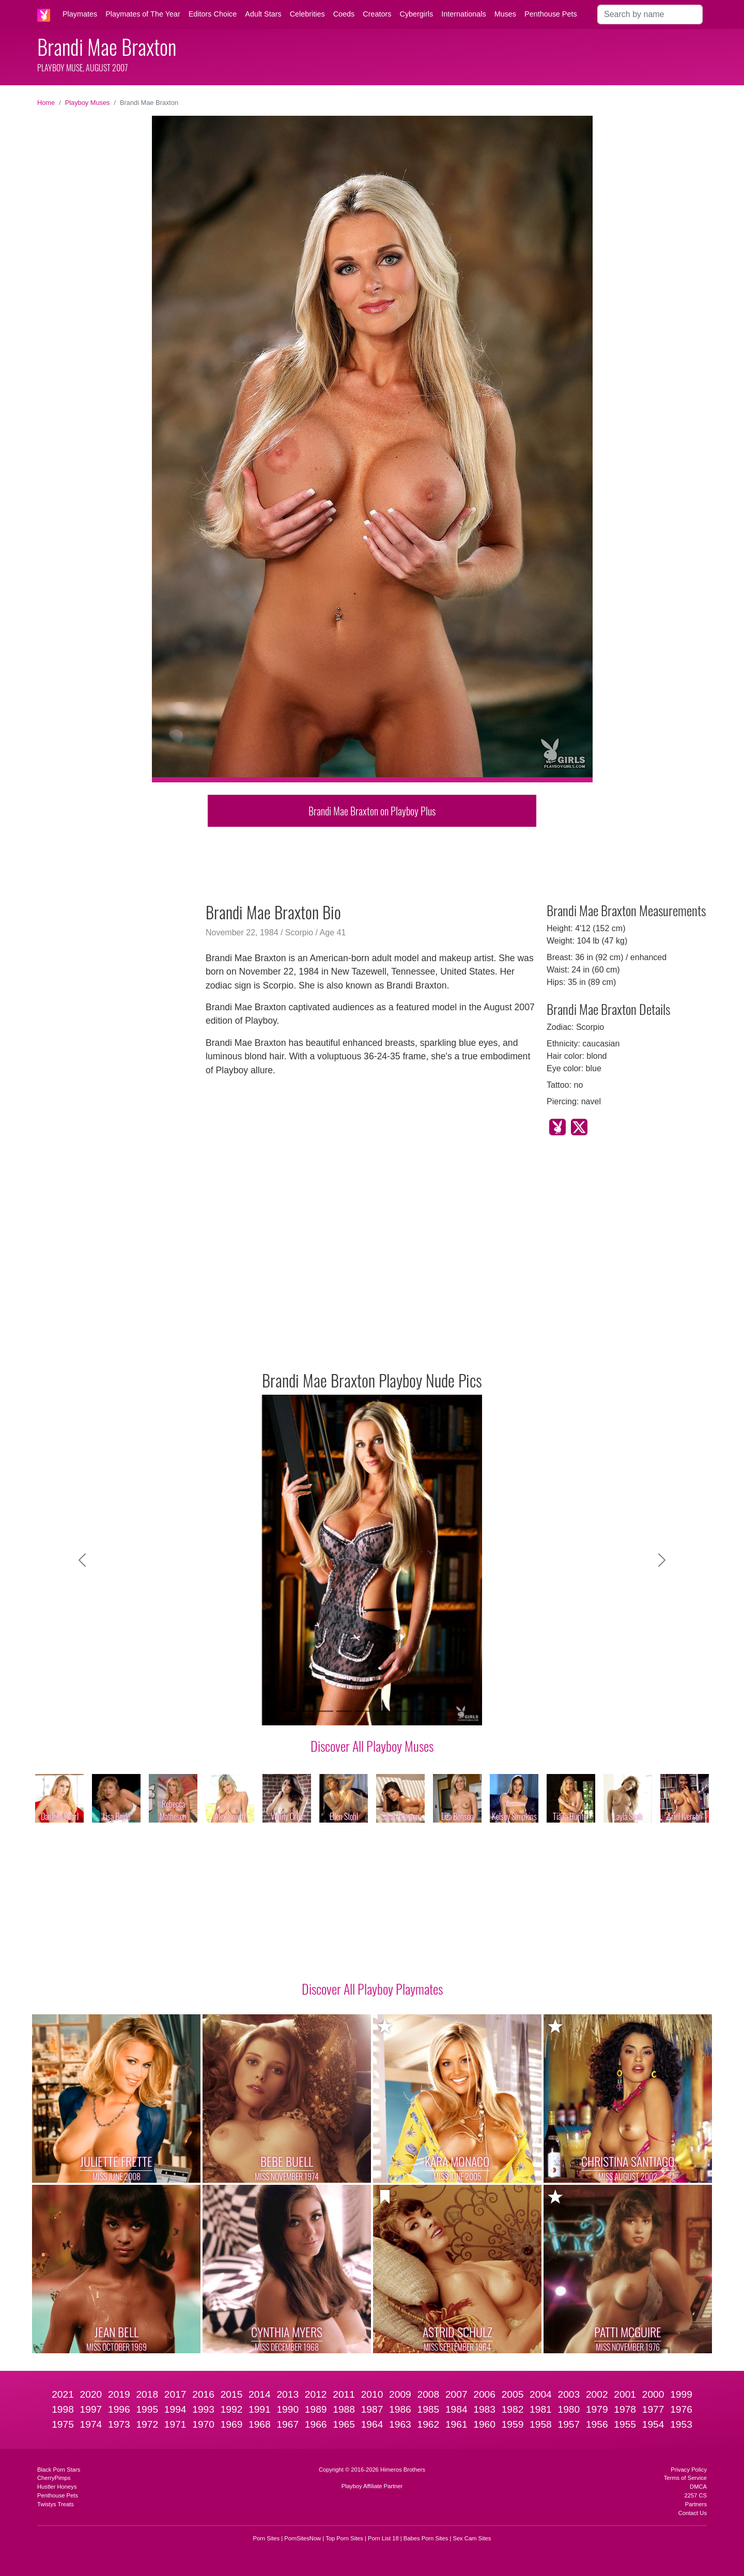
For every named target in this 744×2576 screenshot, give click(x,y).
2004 (541, 2394)
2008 (428, 2394)
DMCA (698, 2487)
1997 (91, 2409)
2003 (569, 2394)
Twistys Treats (55, 2504)
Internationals (463, 14)
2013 (287, 2394)
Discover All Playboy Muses (372, 1745)
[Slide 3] (325, 1711)
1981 (541, 2409)
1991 (260, 2409)
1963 (400, 2424)
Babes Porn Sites (426, 2538)
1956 (597, 2424)
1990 (287, 2409)
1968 (260, 2424)
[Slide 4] (344, 1711)
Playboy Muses (87, 102)
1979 (597, 2409)
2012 (316, 2394)
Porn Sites (266, 2538)
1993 (203, 2409)
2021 (63, 2394)
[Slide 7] (400, 1711)
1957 (569, 2424)
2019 (119, 2394)
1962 (428, 2424)
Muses (505, 14)
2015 (232, 2394)
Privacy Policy (689, 2469)
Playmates (80, 14)
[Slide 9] (437, 1711)
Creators (377, 14)
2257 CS (695, 2495)
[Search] (650, 14)
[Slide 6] (381, 1711)
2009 (400, 2394)
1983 (484, 2409)
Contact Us (692, 2513)
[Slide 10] (455, 1711)
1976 (681, 2409)
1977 (653, 2409)
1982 (513, 2409)
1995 (147, 2409)
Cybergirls (416, 14)
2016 (203, 2394)
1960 (484, 2424)
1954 (653, 2424)
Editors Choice (213, 14)
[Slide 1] (288, 1711)
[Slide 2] (307, 1711)
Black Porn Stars (58, 2469)
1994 (175, 2409)
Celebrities (307, 14)
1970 (203, 2424)
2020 (91, 2394)
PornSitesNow (302, 2538)
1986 (400, 2409)
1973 (119, 2424)
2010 (372, 2394)
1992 (232, 2409)
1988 (344, 2409)
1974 (91, 2424)
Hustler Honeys (56, 2487)
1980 (569, 2409)
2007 (456, 2394)
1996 (119, 2409)
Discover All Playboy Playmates (372, 1988)
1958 (541, 2424)
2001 (625, 2394)
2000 (653, 2394)
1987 (372, 2409)
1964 (372, 2424)
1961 (456, 2424)
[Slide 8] (418, 1711)
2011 (344, 2394)
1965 (344, 2424)
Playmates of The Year (142, 14)
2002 (597, 2394)
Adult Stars (263, 14)
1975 (63, 2424)
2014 (260, 2394)
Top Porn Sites (344, 2538)
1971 (175, 2424)
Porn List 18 (383, 2538)
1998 (63, 2409)
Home (46, 102)
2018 (147, 2394)
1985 (428, 2409)
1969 (232, 2424)
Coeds (344, 14)
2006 (484, 2394)
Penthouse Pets (550, 14)
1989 (316, 2409)
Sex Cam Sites (472, 2538)
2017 (175, 2394)
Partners (696, 2504)
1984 (456, 2409)
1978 (625, 2409)
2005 (513, 2394)
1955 (625, 2424)
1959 (513, 2424)
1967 (287, 2424)
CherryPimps (54, 2478)
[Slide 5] (362, 1711)
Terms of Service (685, 2478)
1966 (316, 2424)
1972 (147, 2424)
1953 (681, 2424)
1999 (681, 2394)
